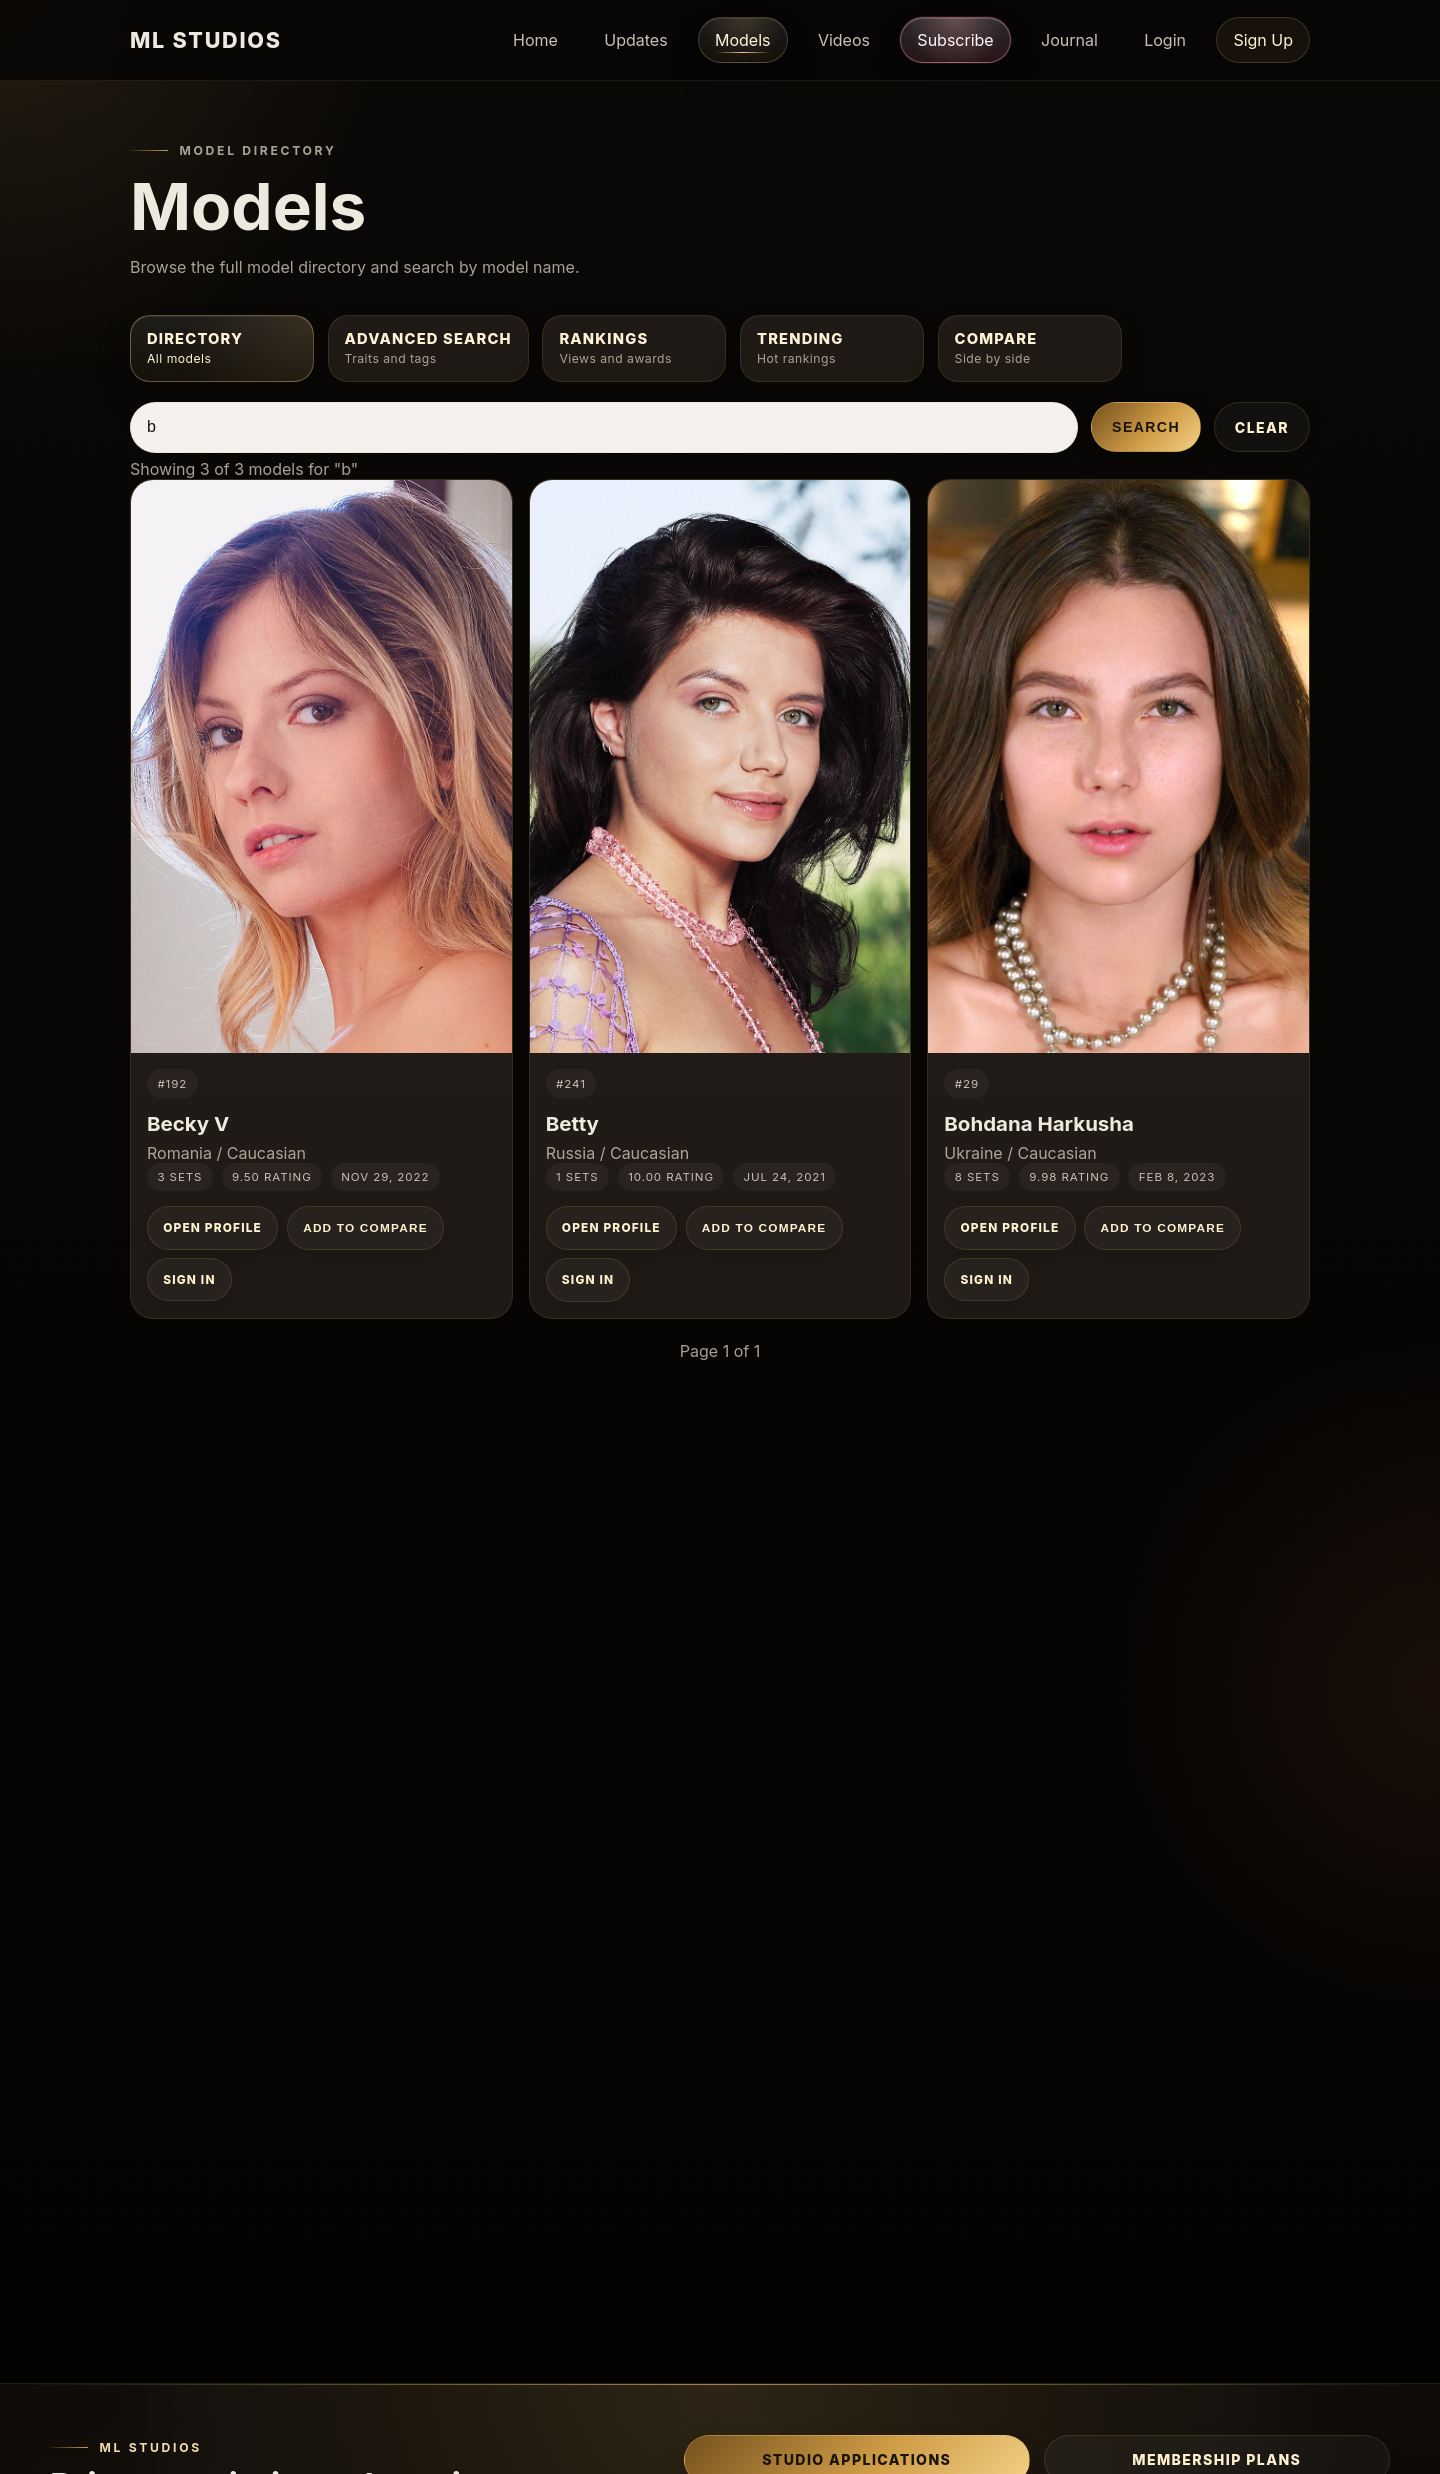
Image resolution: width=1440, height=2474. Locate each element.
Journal (1069, 40)
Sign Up (1263, 40)
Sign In (189, 1280)
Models (743, 40)
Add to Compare (365, 1228)
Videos (844, 40)
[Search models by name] (604, 427)
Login (1165, 40)
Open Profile (212, 1228)
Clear (1262, 427)
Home (535, 40)
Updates (635, 40)
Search (1146, 427)
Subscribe (955, 39)
